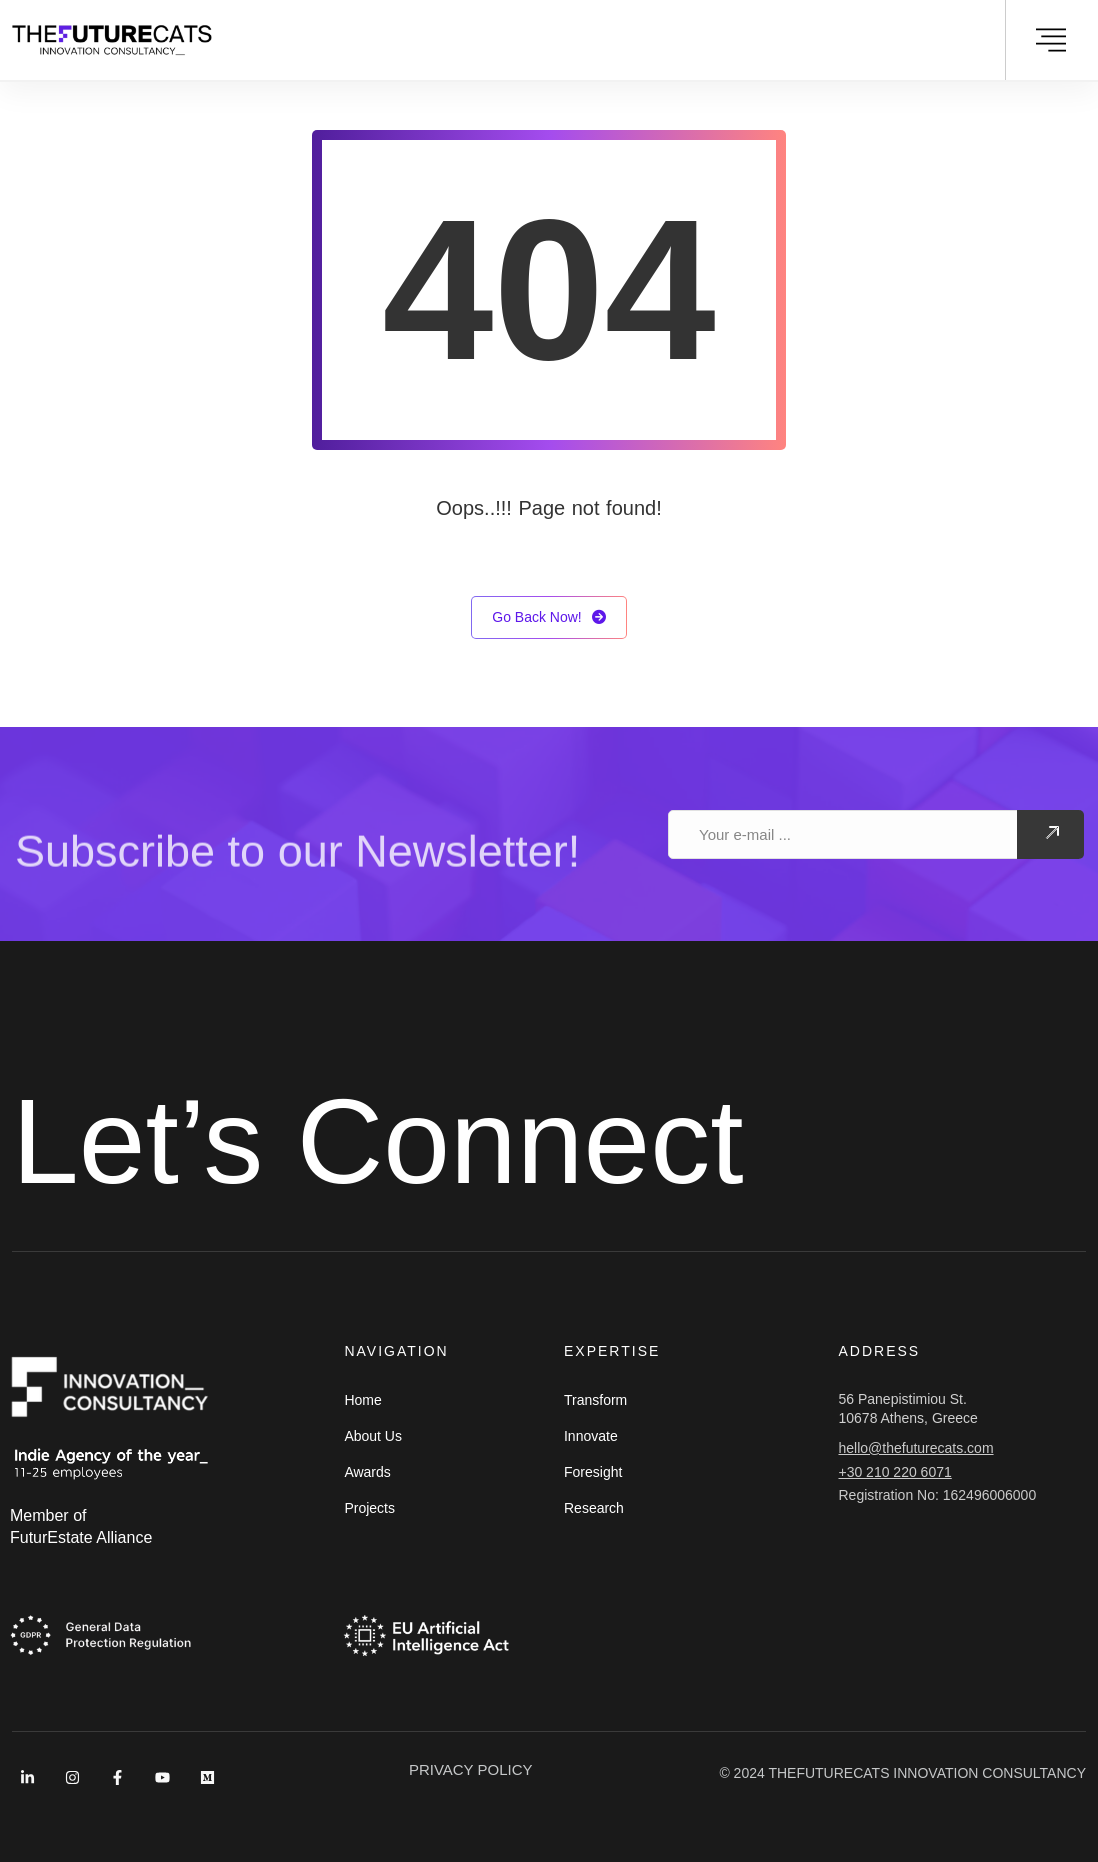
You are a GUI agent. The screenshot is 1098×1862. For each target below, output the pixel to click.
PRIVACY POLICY (471, 1769)
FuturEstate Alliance (81, 1537)
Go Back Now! (548, 617)
